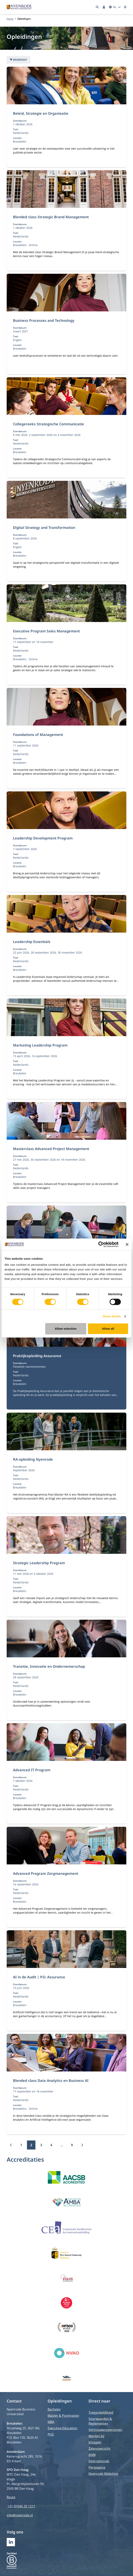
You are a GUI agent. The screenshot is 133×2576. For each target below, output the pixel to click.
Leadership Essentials (31, 941)
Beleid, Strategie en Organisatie (40, 113)
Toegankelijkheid (101, 2412)
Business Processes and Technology (43, 320)
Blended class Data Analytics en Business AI (51, 2080)
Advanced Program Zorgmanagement (45, 1873)
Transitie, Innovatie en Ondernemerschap (49, 1666)
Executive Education (62, 2428)
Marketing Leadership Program (40, 1045)
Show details (112, 1316)
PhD (51, 2434)
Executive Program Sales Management (46, 631)
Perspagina (97, 2467)
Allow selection (66, 1328)
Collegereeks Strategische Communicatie (48, 424)
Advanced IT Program (31, 1770)
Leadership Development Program (43, 838)
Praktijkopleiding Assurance (37, 1355)
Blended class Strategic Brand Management (51, 217)
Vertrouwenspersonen (105, 2430)
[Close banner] (127, 1244)
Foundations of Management (38, 734)
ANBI (92, 2455)
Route (11, 2497)
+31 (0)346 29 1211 (21, 2506)
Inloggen (95, 2442)
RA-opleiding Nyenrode (33, 1459)
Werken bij (96, 2436)
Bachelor (54, 2409)
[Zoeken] (97, 7)
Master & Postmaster (63, 2415)
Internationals (99, 2461)
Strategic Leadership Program (39, 1562)
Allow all (108, 1328)
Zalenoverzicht (99, 2448)
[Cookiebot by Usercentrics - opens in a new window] (101, 1244)
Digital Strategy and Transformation (44, 527)
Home (10, 18)
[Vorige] (11, 2145)
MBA (51, 2422)
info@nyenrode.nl (20, 2515)
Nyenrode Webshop (103, 2473)
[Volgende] (82, 2145)
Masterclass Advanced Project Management (51, 1148)
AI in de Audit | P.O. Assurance (39, 1977)
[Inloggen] (104, 7)
